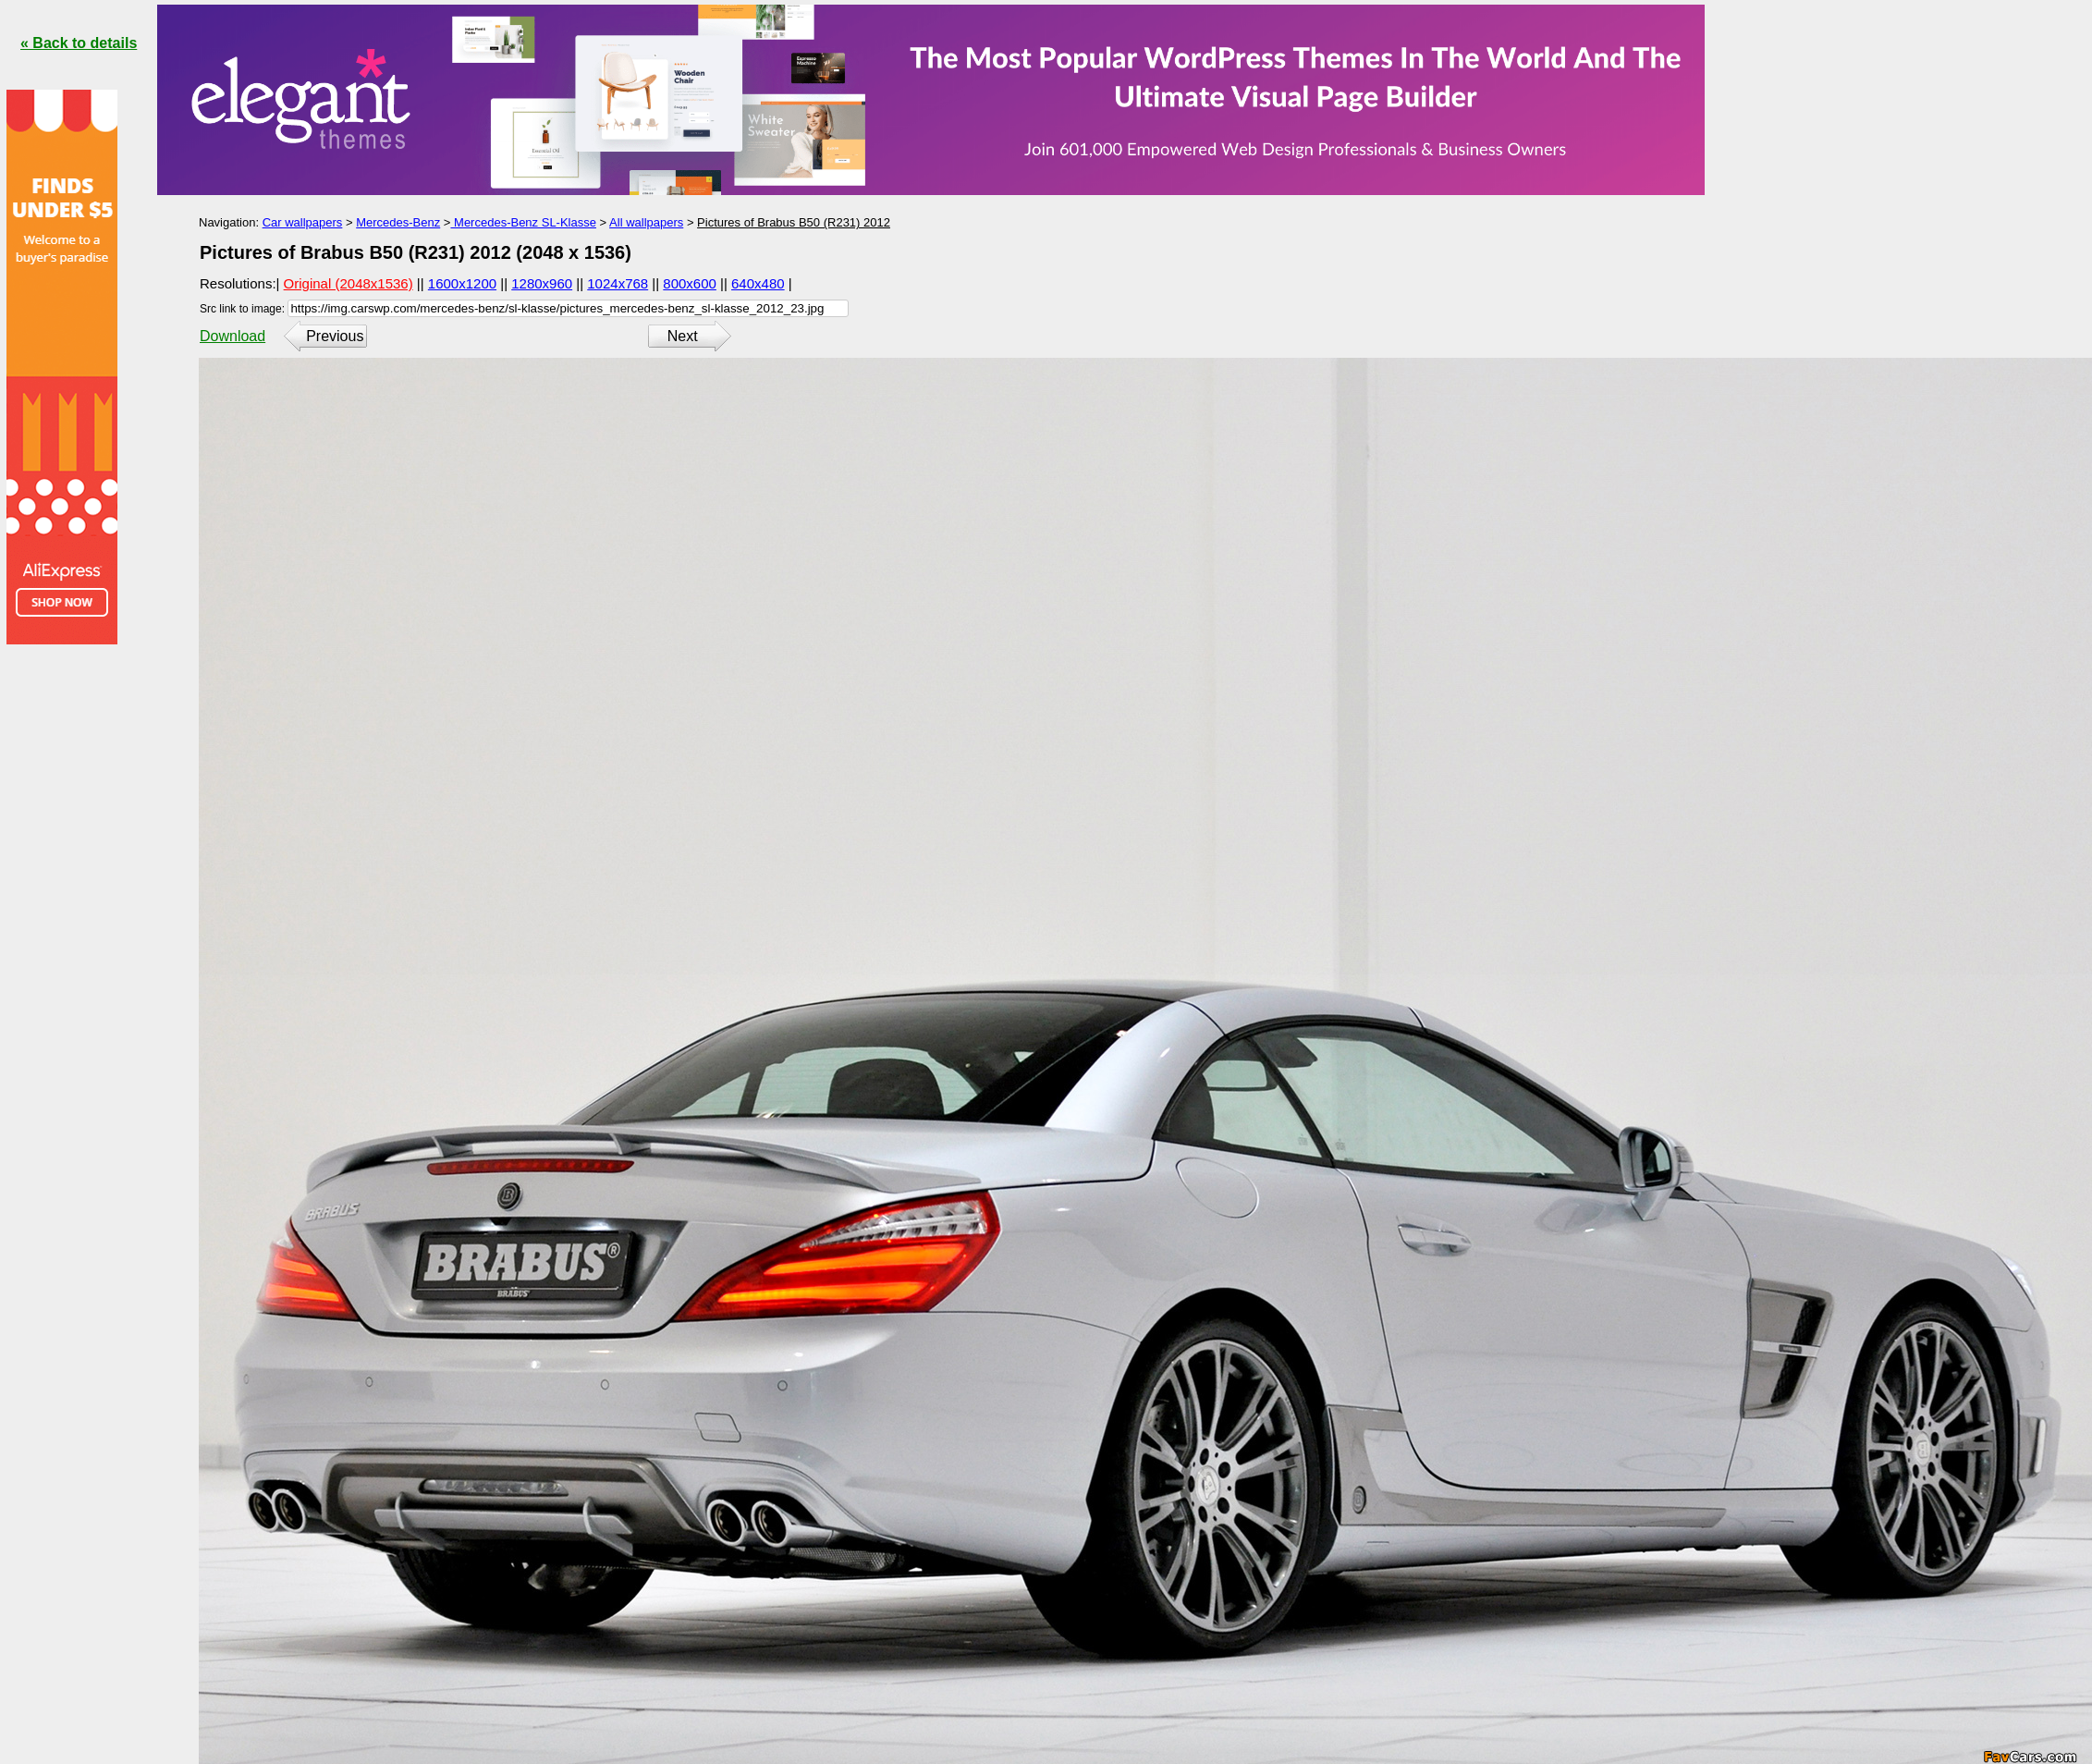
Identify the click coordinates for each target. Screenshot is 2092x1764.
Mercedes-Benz (398, 222)
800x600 (689, 283)
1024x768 (617, 283)
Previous (334, 336)
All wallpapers (646, 222)
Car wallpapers (303, 222)
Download (232, 336)
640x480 (758, 283)
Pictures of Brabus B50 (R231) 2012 (793, 222)
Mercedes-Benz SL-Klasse (523, 222)
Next (682, 336)
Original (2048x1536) (348, 283)
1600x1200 (462, 283)
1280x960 (541, 283)
